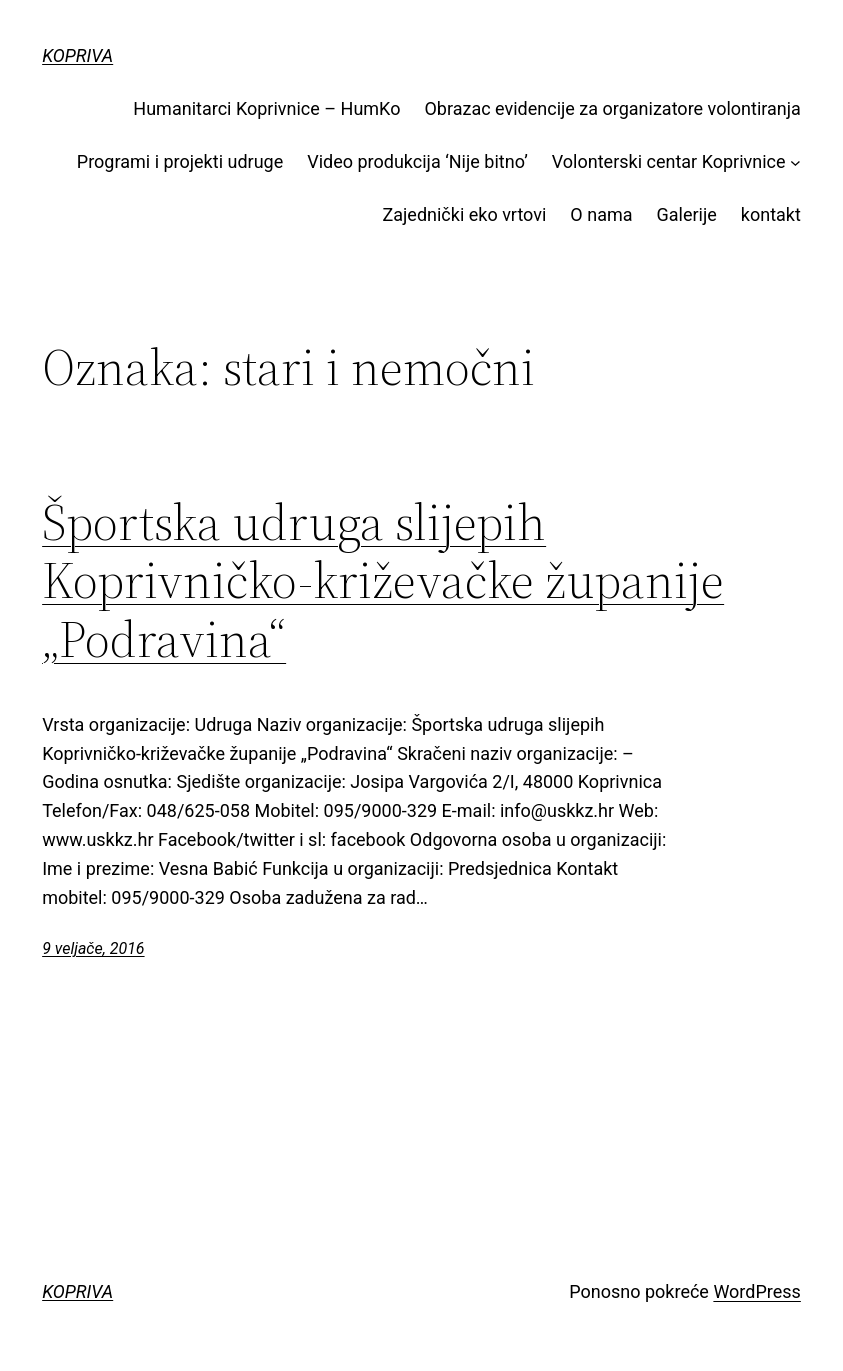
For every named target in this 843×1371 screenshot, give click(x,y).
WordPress (756, 1291)
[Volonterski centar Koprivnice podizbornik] (795, 162)
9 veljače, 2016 (93, 948)
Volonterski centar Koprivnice (669, 161)
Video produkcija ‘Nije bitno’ (417, 161)
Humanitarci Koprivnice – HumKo (266, 108)
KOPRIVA (77, 55)
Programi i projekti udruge (180, 161)
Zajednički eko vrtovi (464, 214)
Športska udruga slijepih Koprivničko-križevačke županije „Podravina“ (383, 581)
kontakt (771, 214)
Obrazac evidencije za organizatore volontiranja (612, 108)
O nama (601, 214)
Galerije (687, 214)
